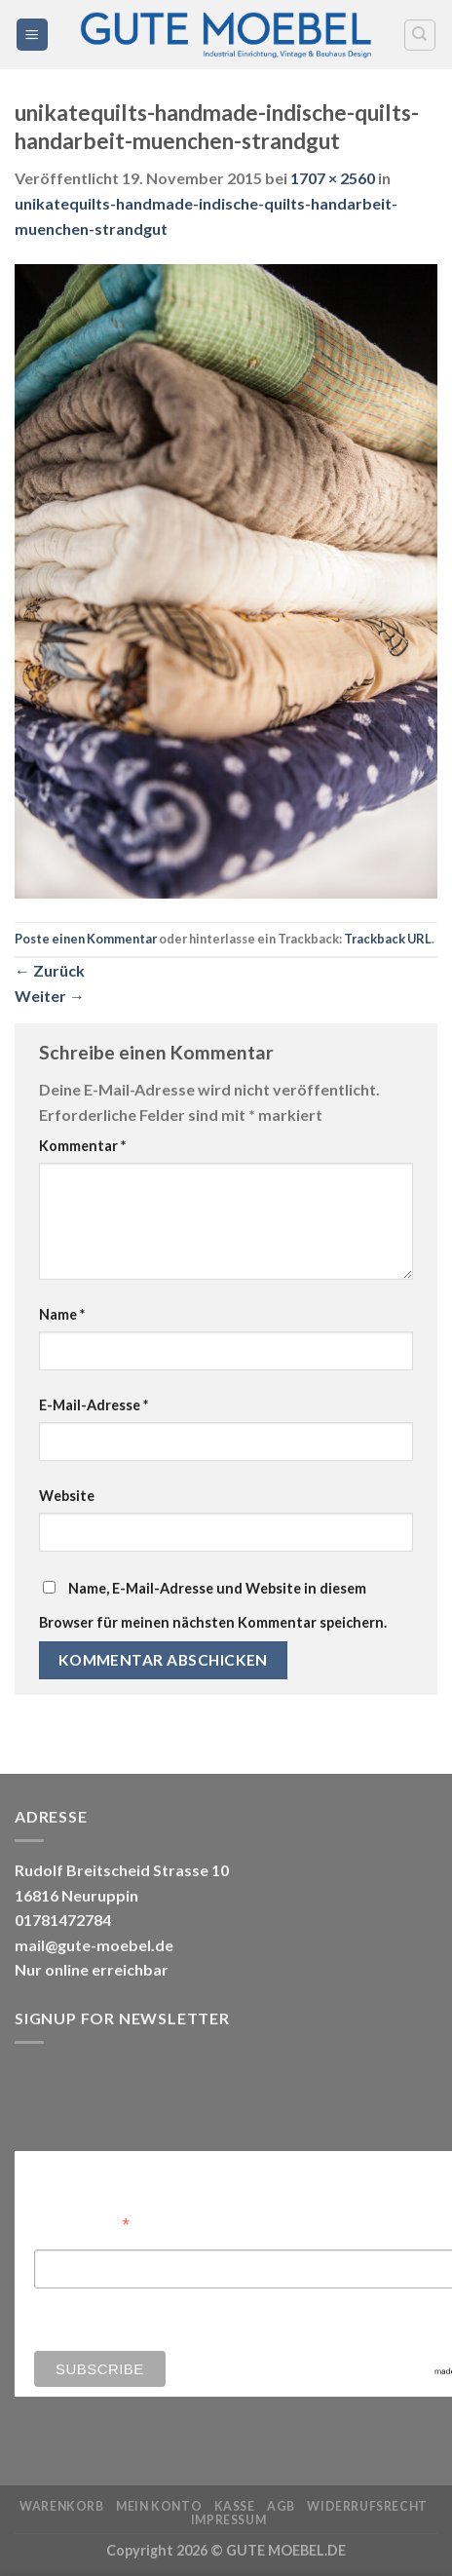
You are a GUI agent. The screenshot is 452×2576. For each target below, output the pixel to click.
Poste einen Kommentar (86, 938)
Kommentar (82, 1145)
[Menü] (33, 35)
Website (66, 1495)
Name (62, 1314)
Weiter (50, 995)
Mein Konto (159, 2506)
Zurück (50, 970)
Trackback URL (388, 938)
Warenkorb (61, 2506)
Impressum (229, 2520)
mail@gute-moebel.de (94, 1945)
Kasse (234, 2506)
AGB (281, 2506)
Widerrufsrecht (367, 2506)
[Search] (420, 35)
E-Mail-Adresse (93, 1405)
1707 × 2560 (332, 178)
